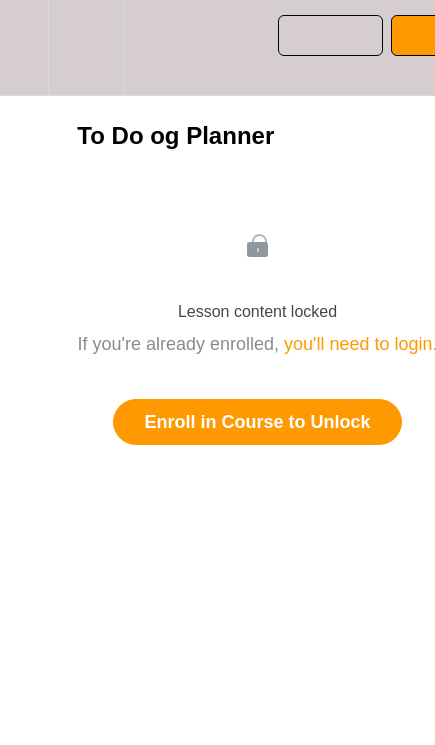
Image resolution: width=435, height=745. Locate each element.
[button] (24, 47)
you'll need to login (358, 344)
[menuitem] (85, 47)
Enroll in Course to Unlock (257, 422)
